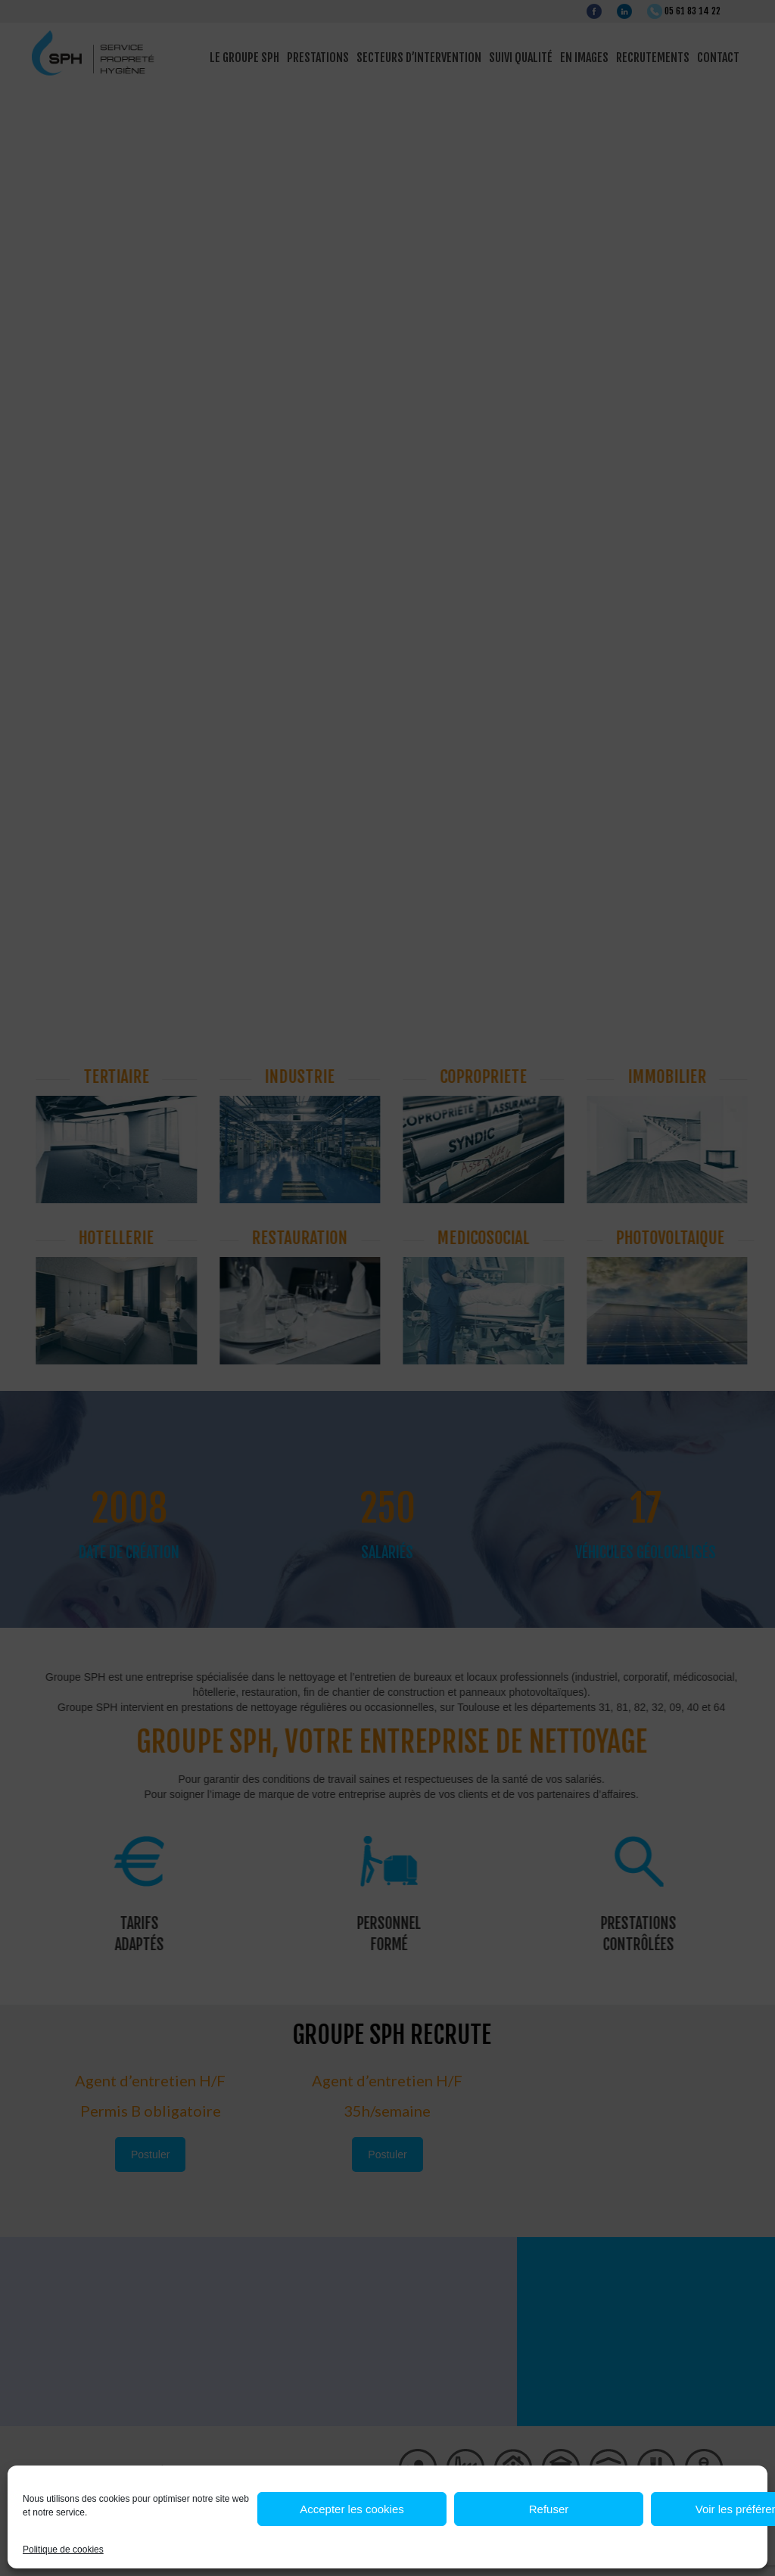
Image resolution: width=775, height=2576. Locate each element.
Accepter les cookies (352, 2509)
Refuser (549, 2509)
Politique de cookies (63, 2549)
